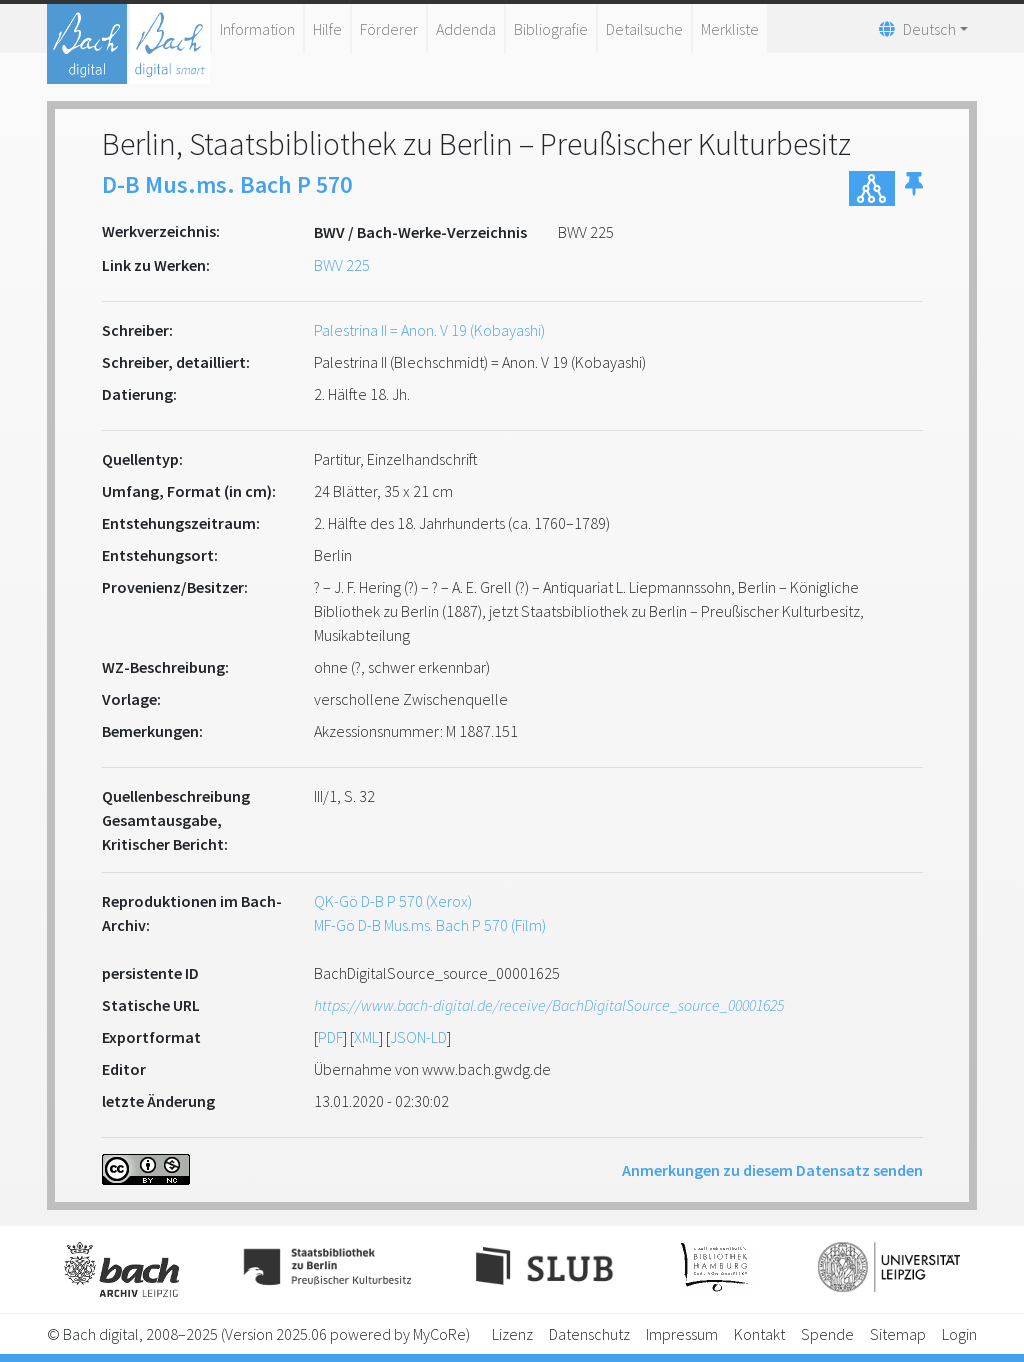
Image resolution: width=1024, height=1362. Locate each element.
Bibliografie (551, 29)
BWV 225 (342, 265)
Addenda (466, 29)
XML (366, 1037)
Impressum (682, 1334)
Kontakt (759, 1334)
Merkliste (730, 29)
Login (959, 1334)
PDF (330, 1037)
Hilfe (327, 29)
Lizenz (512, 1334)
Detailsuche (644, 29)
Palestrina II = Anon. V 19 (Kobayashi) (429, 330)
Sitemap (898, 1334)
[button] (914, 188)
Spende (827, 1334)
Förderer (389, 29)
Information (257, 29)
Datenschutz (589, 1334)
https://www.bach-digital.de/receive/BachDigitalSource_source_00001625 (549, 1005)
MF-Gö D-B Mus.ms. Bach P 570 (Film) (430, 925)
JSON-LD (418, 1037)
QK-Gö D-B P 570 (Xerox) (393, 901)
